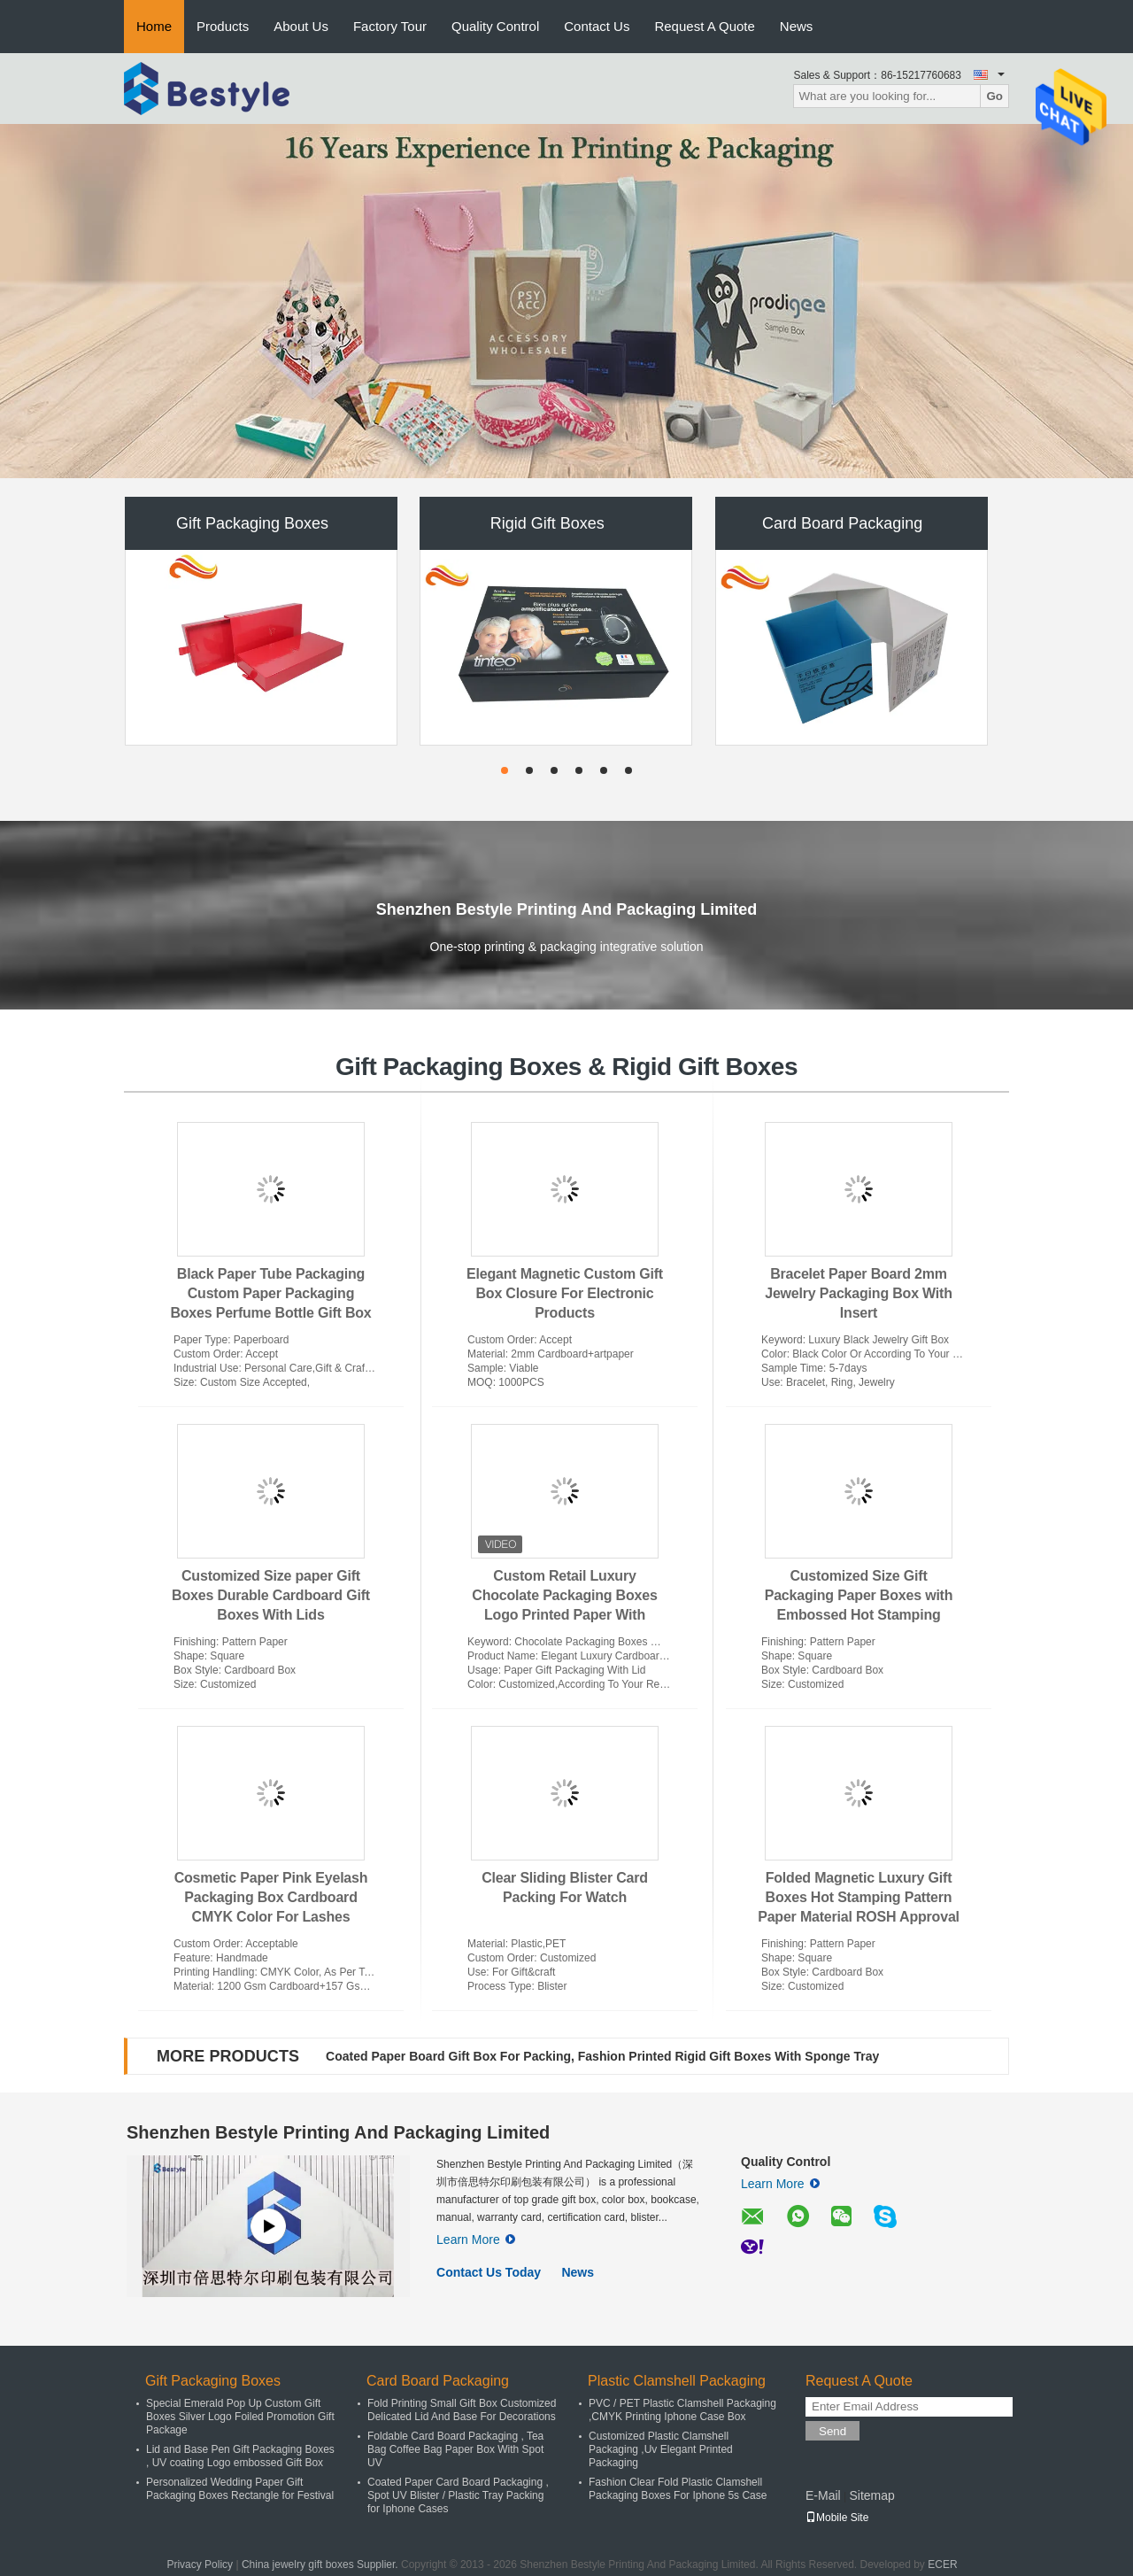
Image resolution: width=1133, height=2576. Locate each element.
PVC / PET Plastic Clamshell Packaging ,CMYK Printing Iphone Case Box (682, 2410)
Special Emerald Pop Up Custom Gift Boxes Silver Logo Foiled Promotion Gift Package (240, 2416)
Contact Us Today (488, 2272)
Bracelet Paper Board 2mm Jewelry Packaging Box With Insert (858, 1293)
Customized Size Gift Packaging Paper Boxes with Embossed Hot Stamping (859, 1595)
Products (223, 26)
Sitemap (871, 2495)
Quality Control (495, 26)
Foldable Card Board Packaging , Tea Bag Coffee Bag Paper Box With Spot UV (455, 2449)
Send (832, 2431)
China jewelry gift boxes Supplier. (321, 2564)
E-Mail (823, 2495)
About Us (301, 26)
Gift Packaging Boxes (252, 523)
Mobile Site (836, 2517)
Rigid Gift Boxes (547, 523)
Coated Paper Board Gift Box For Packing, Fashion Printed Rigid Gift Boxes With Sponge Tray (602, 2056)
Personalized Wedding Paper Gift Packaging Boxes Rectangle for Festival (240, 2489)
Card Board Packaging (842, 523)
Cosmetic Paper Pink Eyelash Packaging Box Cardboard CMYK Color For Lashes (271, 1897)
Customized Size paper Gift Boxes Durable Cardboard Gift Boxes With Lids (271, 1595)
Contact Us (596, 26)
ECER (942, 2564)
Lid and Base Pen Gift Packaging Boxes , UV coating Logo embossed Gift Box (240, 2456)
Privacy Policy (199, 2564)
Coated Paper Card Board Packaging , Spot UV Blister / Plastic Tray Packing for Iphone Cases (458, 2495)
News (796, 26)
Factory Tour (390, 26)
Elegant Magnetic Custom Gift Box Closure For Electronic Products (564, 1293)
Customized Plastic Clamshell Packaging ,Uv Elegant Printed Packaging (661, 2449)
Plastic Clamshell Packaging (677, 2380)
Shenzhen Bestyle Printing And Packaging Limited (338, 2132)
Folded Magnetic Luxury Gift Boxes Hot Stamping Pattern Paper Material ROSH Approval (859, 1897)
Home (154, 26)
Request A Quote (704, 26)
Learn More (475, 2239)
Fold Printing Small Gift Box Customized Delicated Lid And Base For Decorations (461, 2410)
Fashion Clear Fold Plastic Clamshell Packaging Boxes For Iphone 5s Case (678, 2489)
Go (994, 96)
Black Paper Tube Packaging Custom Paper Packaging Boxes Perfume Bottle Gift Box (270, 1293)
